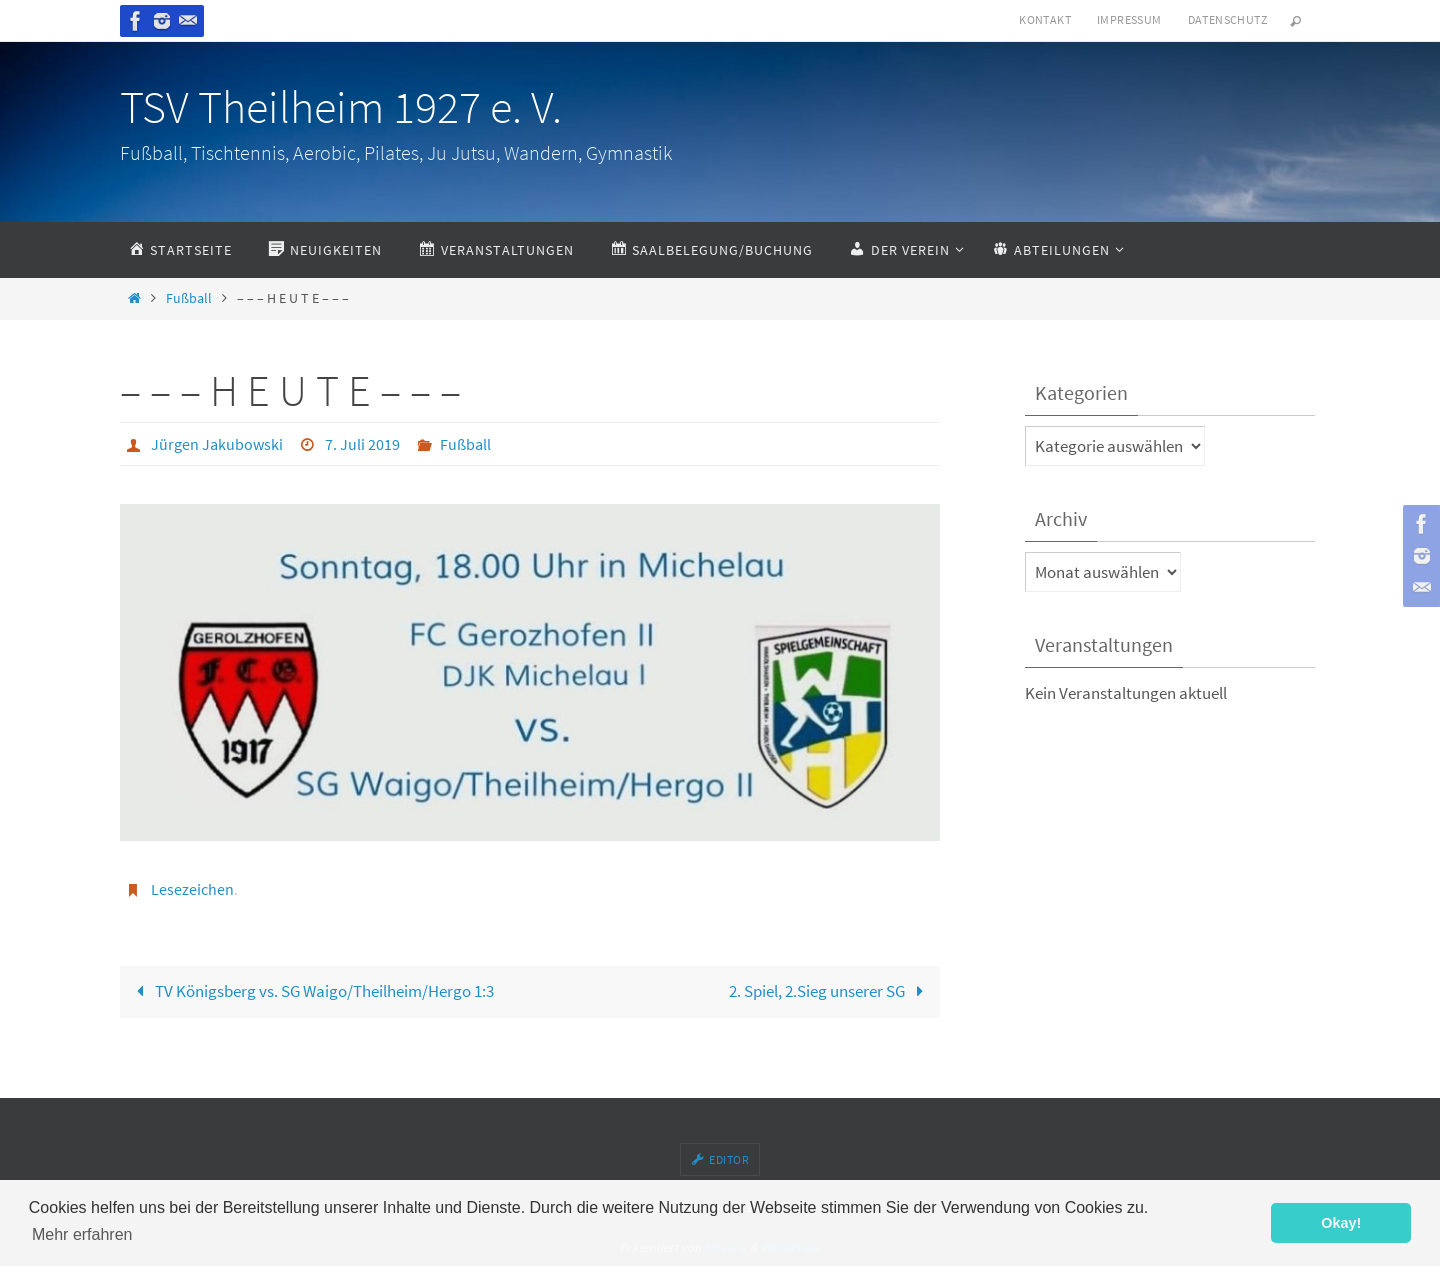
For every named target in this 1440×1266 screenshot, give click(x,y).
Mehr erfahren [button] (82, 1234)
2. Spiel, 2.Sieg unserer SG (830, 991)
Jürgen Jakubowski (217, 444)
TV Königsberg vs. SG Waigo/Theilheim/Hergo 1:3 (311, 991)
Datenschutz (1227, 19)
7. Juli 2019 (362, 444)
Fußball (189, 298)
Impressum (1129, 19)
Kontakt (1045, 19)
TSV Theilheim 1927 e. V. (341, 107)
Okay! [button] (1341, 1223)
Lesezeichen (192, 889)
